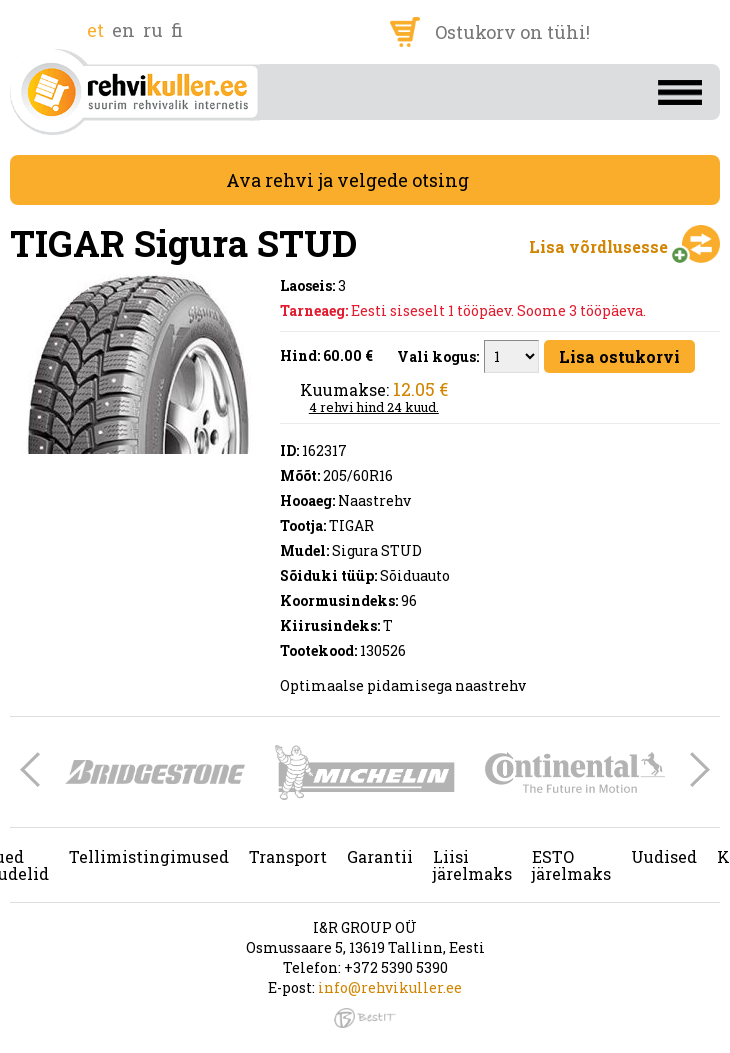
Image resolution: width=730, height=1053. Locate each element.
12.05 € (420, 389)
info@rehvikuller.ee (390, 987)
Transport (288, 856)
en (123, 30)
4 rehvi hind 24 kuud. (374, 407)
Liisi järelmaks (472, 865)
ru (153, 30)
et (95, 30)
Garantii (380, 856)
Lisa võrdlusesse (598, 246)
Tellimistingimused (149, 856)
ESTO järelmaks (571, 865)
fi (177, 30)
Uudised (664, 856)
